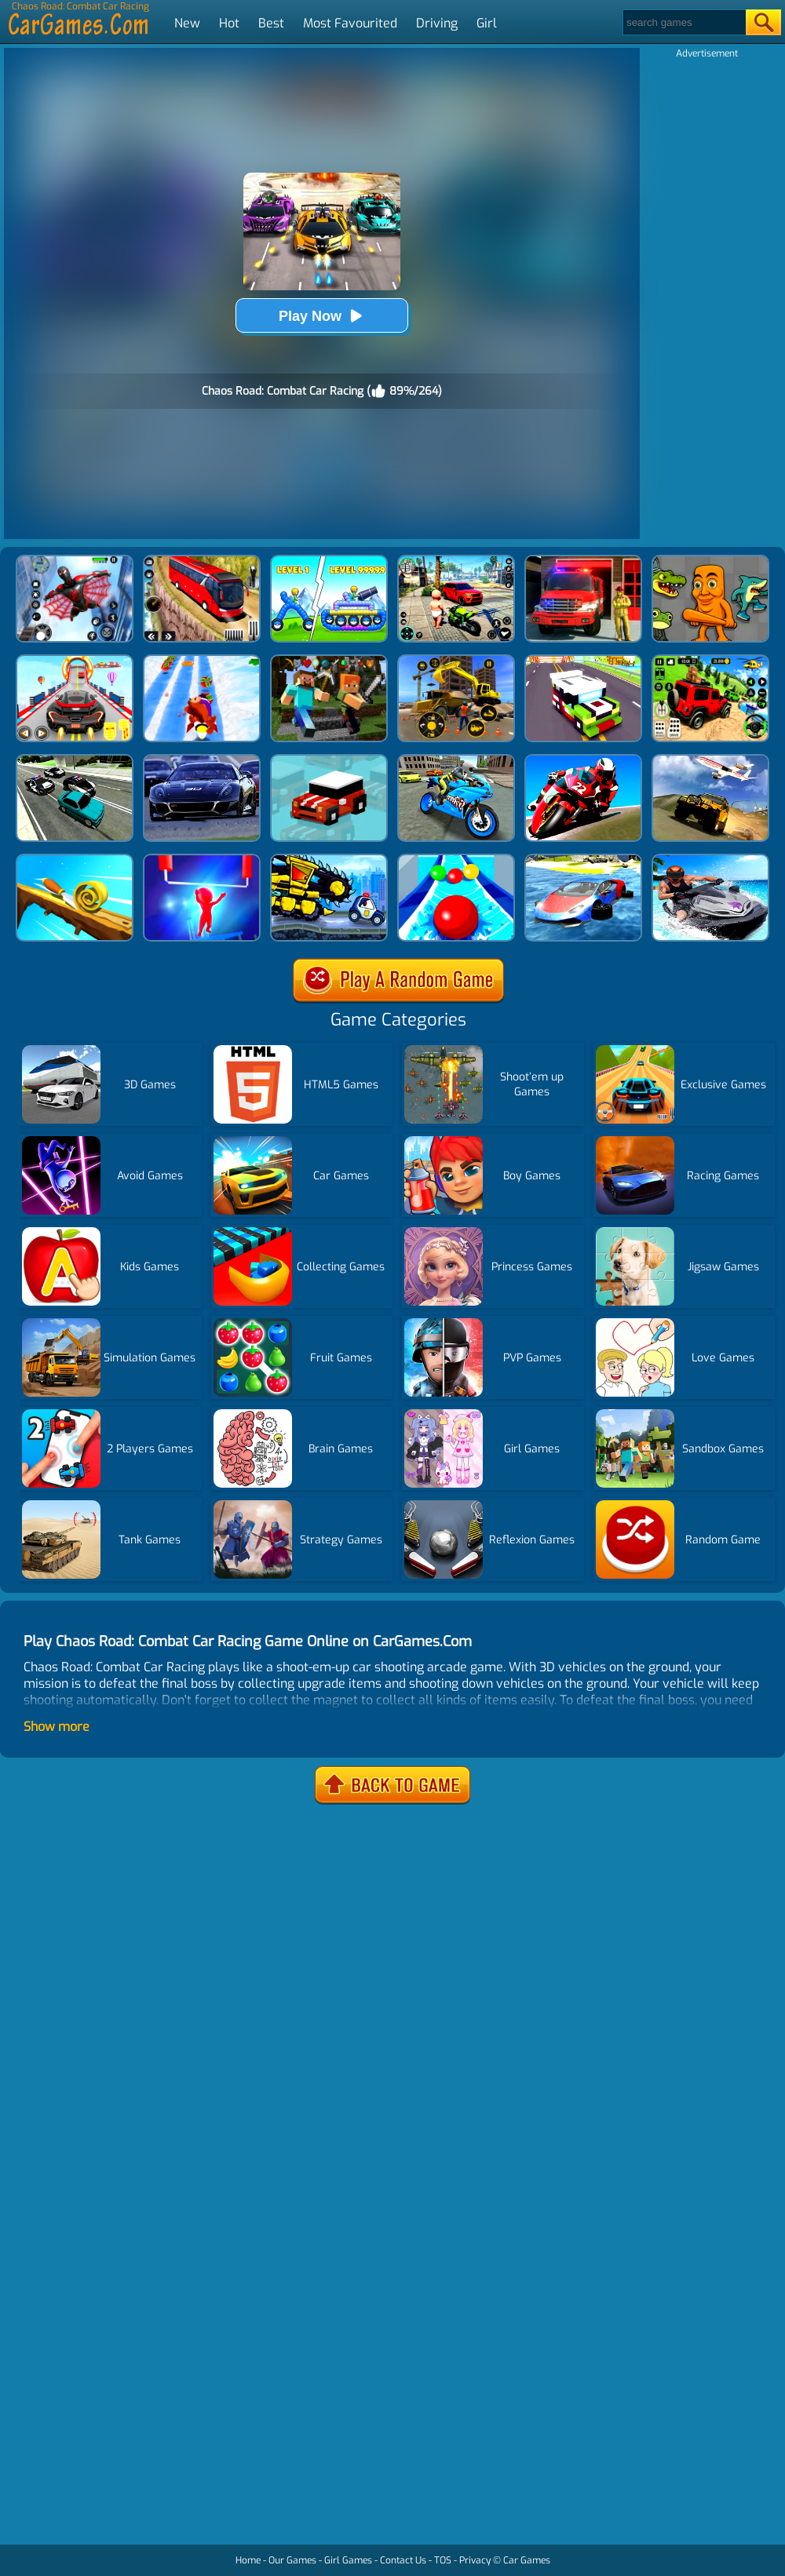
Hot (229, 23)
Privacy (475, 2560)
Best (271, 23)
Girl (486, 23)
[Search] (683, 22)
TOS (442, 2560)
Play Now (322, 316)
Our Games (292, 2560)
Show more (56, 1726)
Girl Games (348, 2560)
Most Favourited (350, 23)
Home (248, 2560)
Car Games (526, 2560)
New (187, 23)
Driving (437, 23)
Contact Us (403, 2560)
